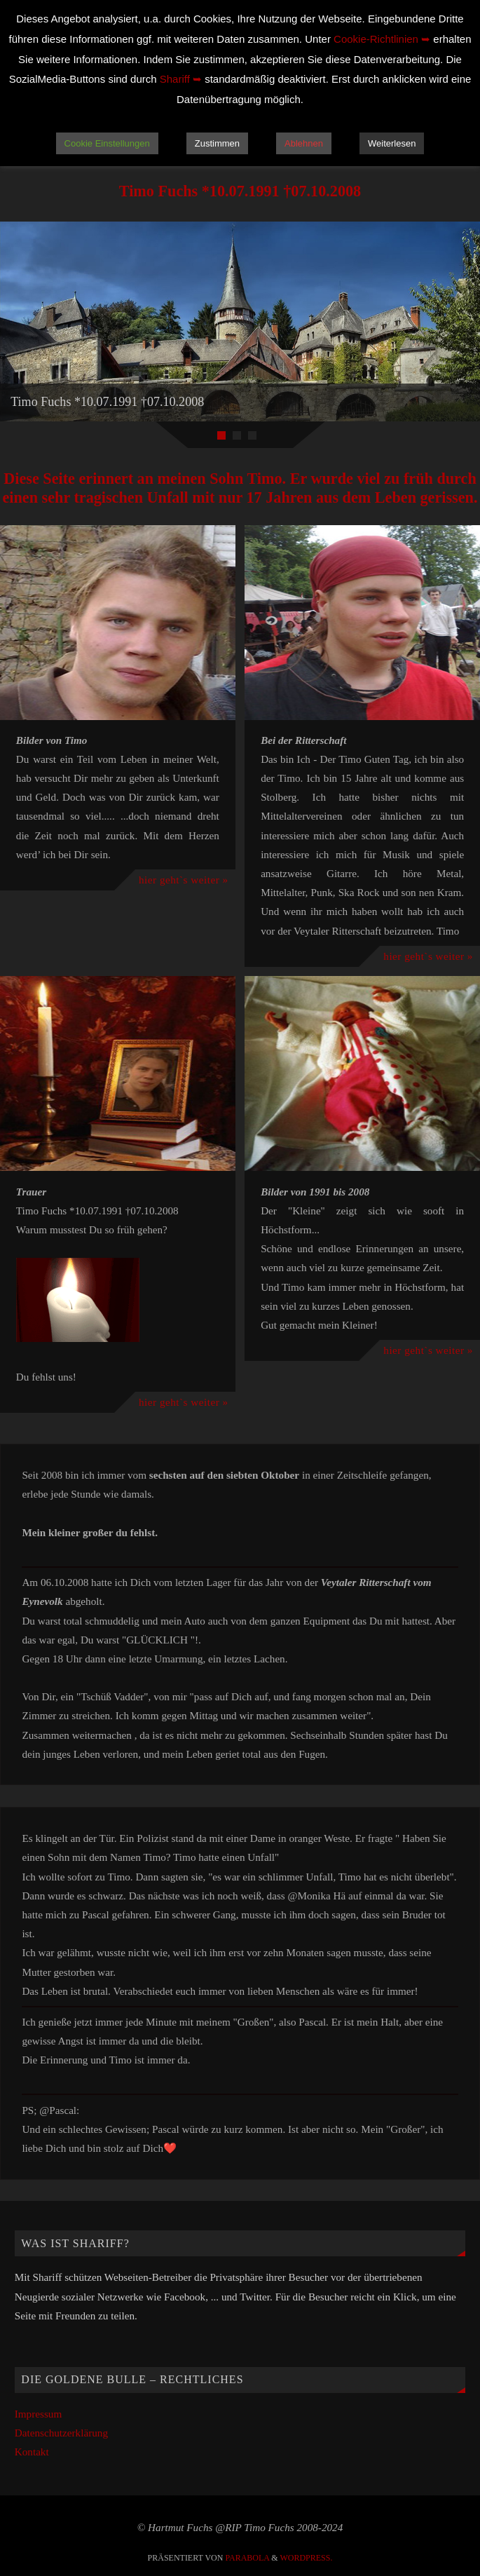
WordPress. (306, 2558)
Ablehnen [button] (303, 143)
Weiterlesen (392, 143)
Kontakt (32, 2452)
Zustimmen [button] (217, 143)
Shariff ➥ (181, 79)
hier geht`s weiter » (183, 880)
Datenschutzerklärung (61, 2433)
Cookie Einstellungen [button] (107, 143)
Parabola (247, 2558)
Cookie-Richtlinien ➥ (382, 39)
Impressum (38, 2414)
